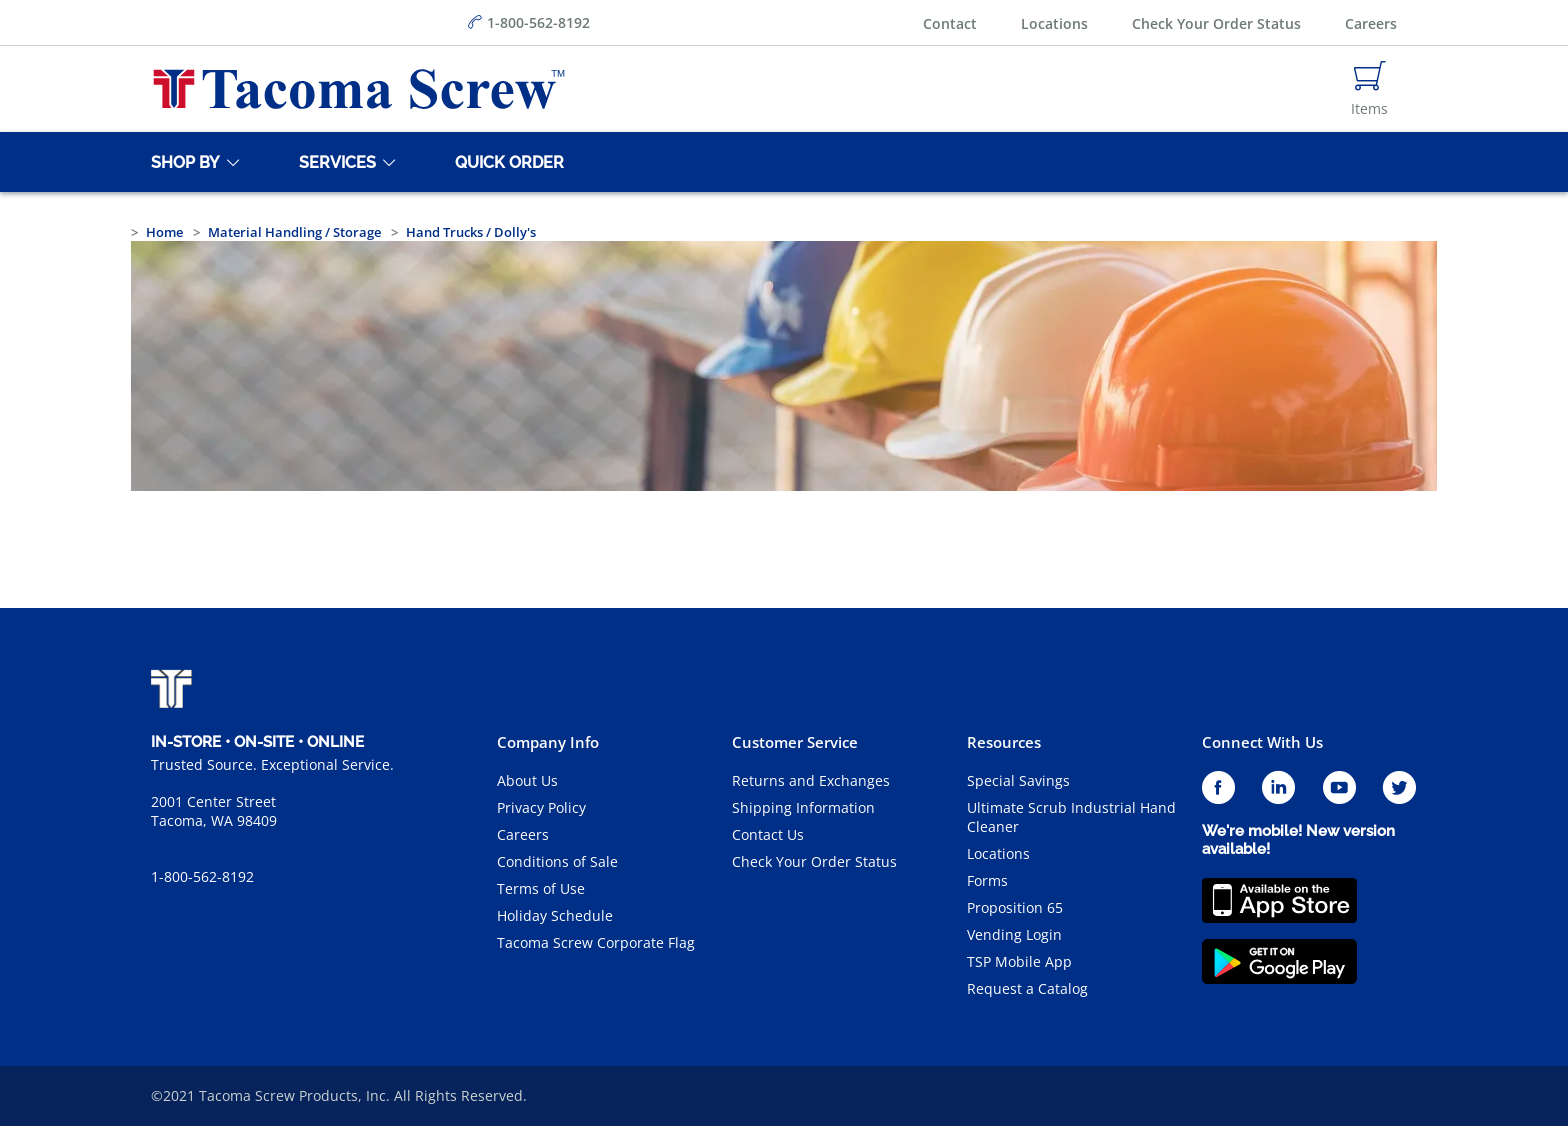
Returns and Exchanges (811, 780)
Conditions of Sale (557, 861)
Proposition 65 (1015, 907)
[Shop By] (182, 162)
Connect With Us (1262, 742)
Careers (1371, 23)
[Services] (334, 162)
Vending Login (1014, 934)
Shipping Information (803, 807)
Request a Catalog (1027, 988)
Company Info (548, 742)
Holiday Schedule (555, 915)
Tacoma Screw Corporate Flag (596, 942)
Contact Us (768, 834)
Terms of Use (541, 888)
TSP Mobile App (1019, 961)
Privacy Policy (541, 807)
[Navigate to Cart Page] (1369, 89)
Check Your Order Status (1216, 23)
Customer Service (795, 742)
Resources (1004, 742)
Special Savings (1018, 780)
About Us (527, 780)
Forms (987, 880)
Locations (1054, 23)
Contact (950, 23)
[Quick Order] (506, 162)
